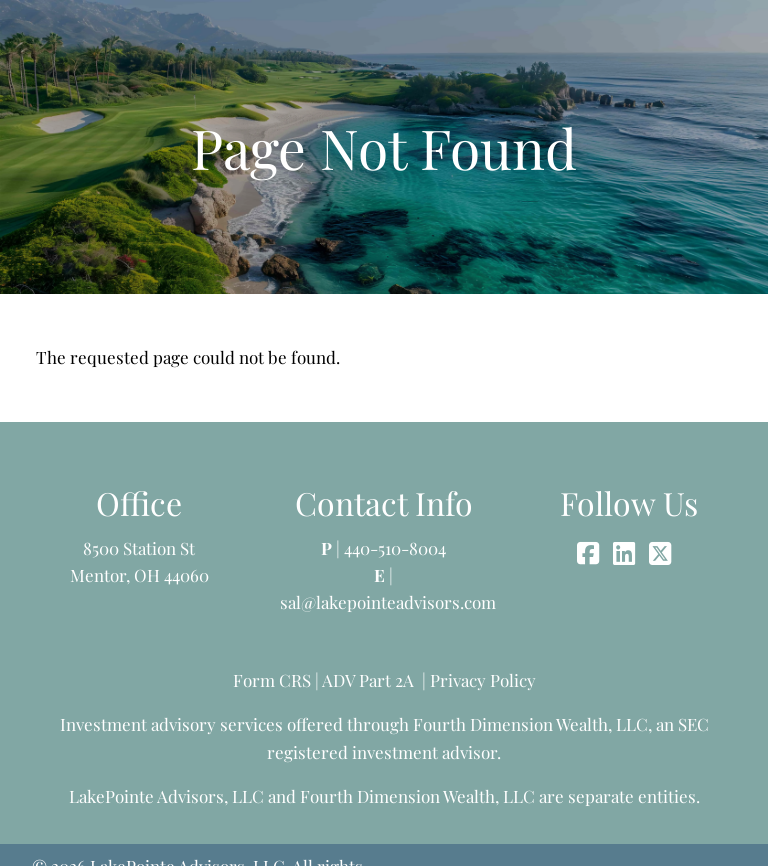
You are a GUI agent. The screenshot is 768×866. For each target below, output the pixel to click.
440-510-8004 (395, 548)
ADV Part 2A (368, 680)
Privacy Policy (483, 680)
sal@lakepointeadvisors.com (388, 602)
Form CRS (272, 680)
